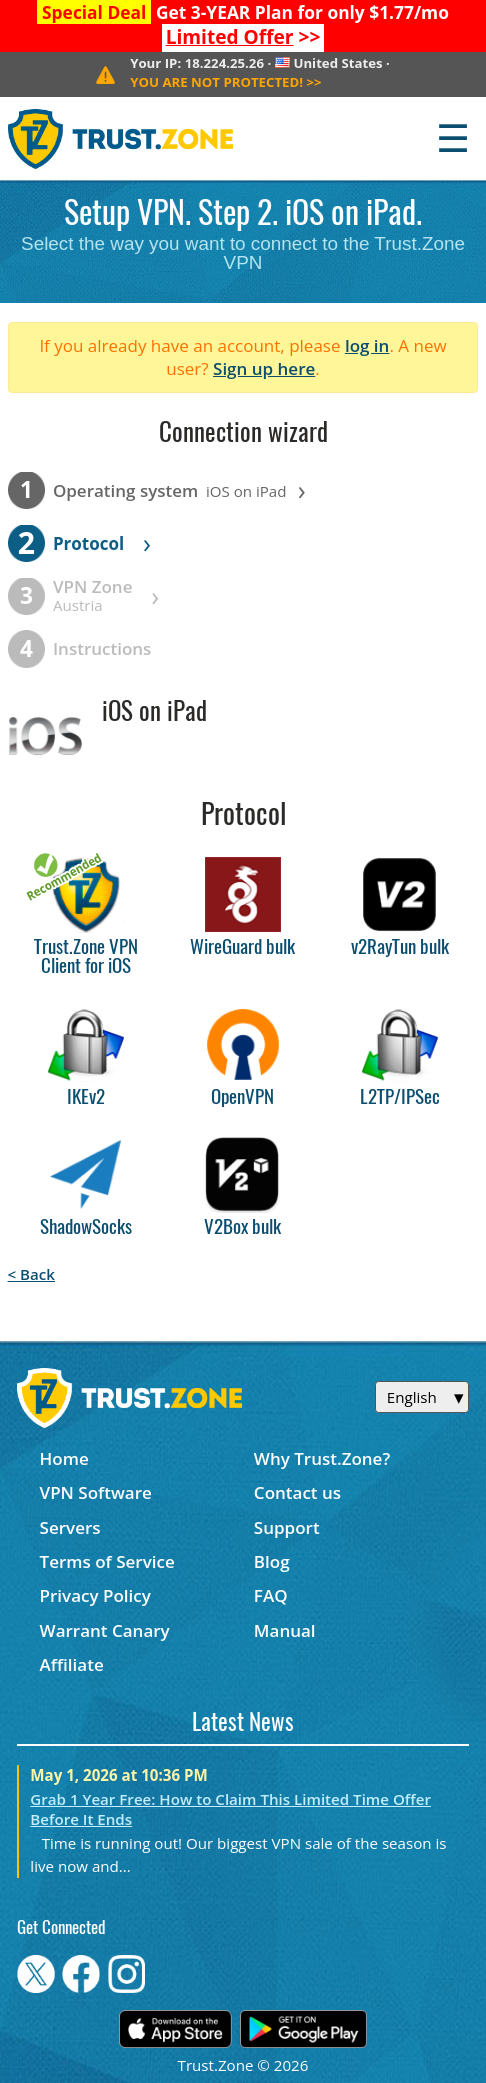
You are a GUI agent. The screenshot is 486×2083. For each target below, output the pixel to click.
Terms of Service (107, 1561)
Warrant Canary (105, 1630)
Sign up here (264, 368)
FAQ (271, 1595)
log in (367, 345)
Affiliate (72, 1664)
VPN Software (96, 1492)
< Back (31, 1274)
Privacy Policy (95, 1595)
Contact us (297, 1492)
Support (287, 1527)
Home (64, 1458)
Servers (70, 1527)
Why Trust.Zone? (322, 1458)
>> (243, 37)
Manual (285, 1630)
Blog (272, 1561)
